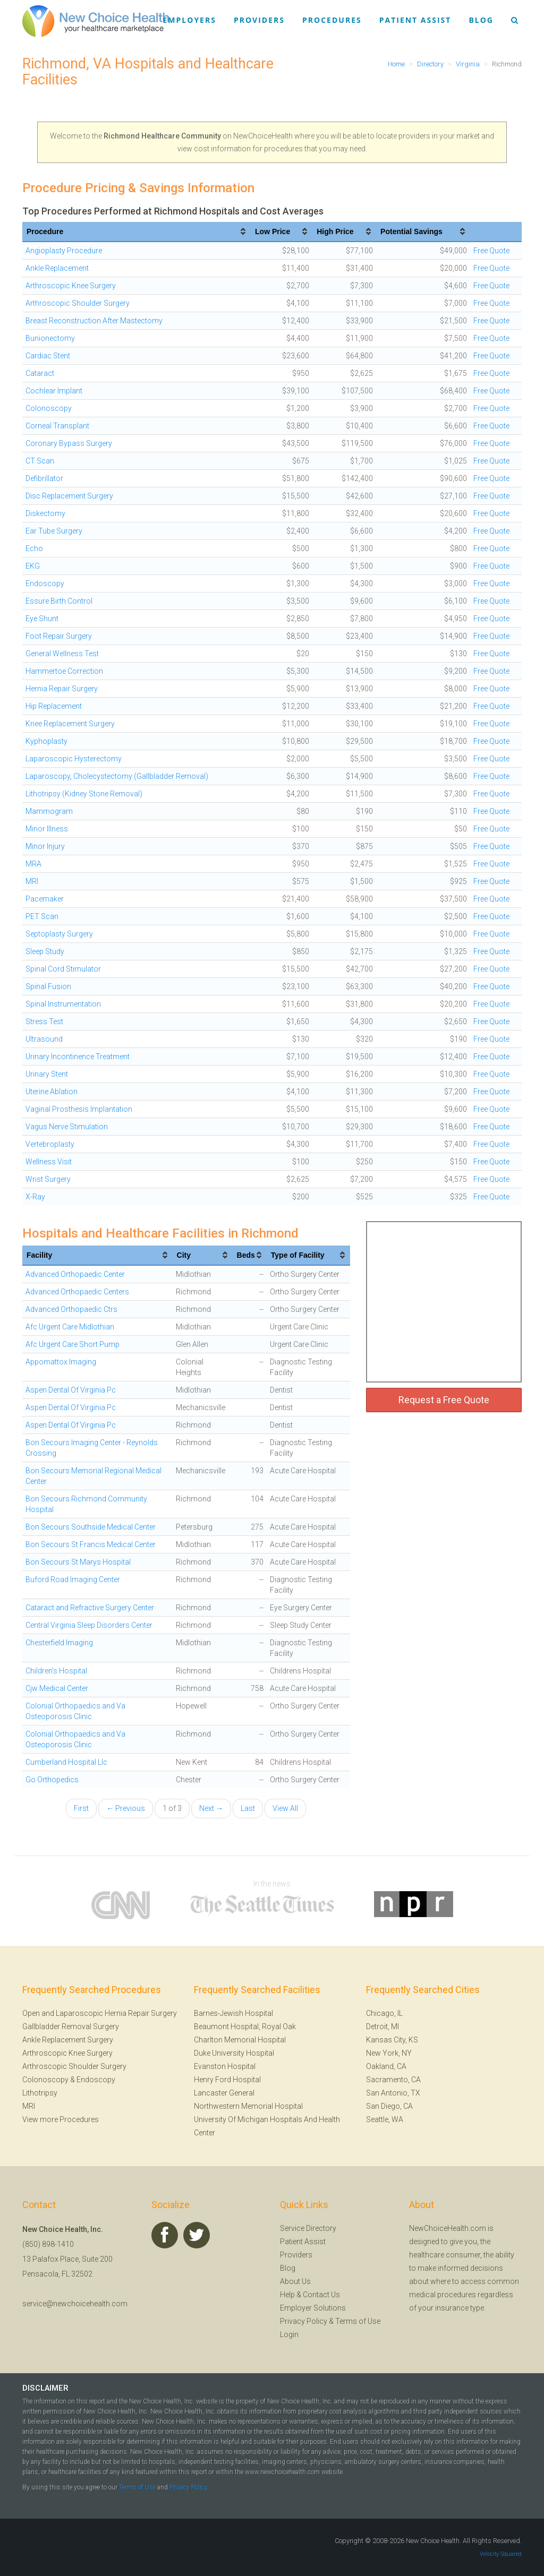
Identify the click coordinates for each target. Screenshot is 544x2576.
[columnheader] (136, 232)
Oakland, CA (386, 2066)
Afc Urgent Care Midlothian (70, 1327)
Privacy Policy (303, 2321)
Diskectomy (45, 513)
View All (285, 1808)
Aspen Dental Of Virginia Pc (71, 1390)
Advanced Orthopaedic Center (75, 1274)
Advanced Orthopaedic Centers (77, 1291)
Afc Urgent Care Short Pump (73, 1344)
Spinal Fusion (48, 986)
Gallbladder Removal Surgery (70, 2026)
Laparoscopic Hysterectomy (74, 758)
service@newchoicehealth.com (75, 2303)
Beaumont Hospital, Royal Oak (245, 2026)
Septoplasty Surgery (59, 934)
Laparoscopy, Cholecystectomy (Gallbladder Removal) (117, 776)
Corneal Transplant (57, 426)
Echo (34, 548)
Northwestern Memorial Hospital (248, 2106)
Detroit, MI (382, 2026)
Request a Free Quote (443, 1399)
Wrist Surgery (48, 1179)
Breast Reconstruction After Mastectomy (94, 320)
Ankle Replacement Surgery (67, 2040)
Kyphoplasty (46, 741)
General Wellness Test (62, 653)
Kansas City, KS (392, 2040)
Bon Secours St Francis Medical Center (91, 1544)
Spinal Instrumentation (63, 1004)
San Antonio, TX (393, 2093)
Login (289, 2334)
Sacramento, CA (393, 2079)
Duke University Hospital (234, 2053)
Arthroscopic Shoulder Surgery (78, 303)
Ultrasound (44, 1039)
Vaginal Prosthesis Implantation (79, 1109)
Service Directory (308, 2228)
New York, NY (389, 2053)
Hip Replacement (54, 706)
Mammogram (49, 811)
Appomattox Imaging (61, 1362)
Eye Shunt (42, 618)
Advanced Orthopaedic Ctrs (71, 1309)
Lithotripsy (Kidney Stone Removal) (84, 793)
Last (248, 1808)
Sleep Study (45, 951)
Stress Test (44, 1021)
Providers (259, 20)
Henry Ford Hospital (227, 2079)
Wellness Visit (49, 1161)
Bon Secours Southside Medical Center (91, 1527)
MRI (32, 881)
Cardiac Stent (48, 355)
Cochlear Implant (54, 391)
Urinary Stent (47, 1074)
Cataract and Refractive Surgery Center (90, 1607)
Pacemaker (45, 899)
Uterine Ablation (52, 1091)
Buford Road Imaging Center (73, 1579)
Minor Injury (45, 846)
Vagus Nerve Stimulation (67, 1126)
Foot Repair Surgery (59, 636)
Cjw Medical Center (57, 1688)
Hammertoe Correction (64, 671)
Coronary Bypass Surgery (69, 443)
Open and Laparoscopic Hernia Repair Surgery (99, 2013)
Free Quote (491, 250)
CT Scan (40, 461)
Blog (481, 20)
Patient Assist (415, 20)
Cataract (40, 373)
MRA (33, 864)
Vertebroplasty (50, 1144)
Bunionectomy (50, 338)
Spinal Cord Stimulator (63, 969)
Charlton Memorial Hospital (240, 2040)
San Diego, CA (389, 2106)
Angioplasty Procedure (64, 250)
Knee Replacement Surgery (70, 723)
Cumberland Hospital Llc (66, 1762)
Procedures (332, 20)
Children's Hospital (56, 1671)
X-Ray (35, 1196)
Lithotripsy (39, 2093)
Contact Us (321, 2294)
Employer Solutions (313, 2308)
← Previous (125, 1808)
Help (287, 2294)
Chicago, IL (384, 2013)
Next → (211, 1808)
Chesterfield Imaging (59, 1642)
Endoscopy (45, 583)
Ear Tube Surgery (54, 531)
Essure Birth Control (59, 601)
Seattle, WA (384, 2119)
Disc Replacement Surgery (69, 496)
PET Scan (42, 916)
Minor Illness (47, 829)
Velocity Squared (501, 2554)
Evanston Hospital (225, 2066)
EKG (33, 566)
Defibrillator (44, 478)
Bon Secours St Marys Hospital (78, 1562)
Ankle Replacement (57, 268)
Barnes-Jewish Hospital (233, 2013)
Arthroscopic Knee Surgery (71, 285)
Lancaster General (224, 2093)
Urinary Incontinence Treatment (78, 1056)
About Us (295, 2281)
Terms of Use (357, 2321)
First (81, 1808)
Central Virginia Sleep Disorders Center (89, 1625)
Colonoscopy (49, 408)
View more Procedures (60, 2119)
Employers (189, 20)
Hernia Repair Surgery (62, 688)
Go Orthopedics (52, 1779)
